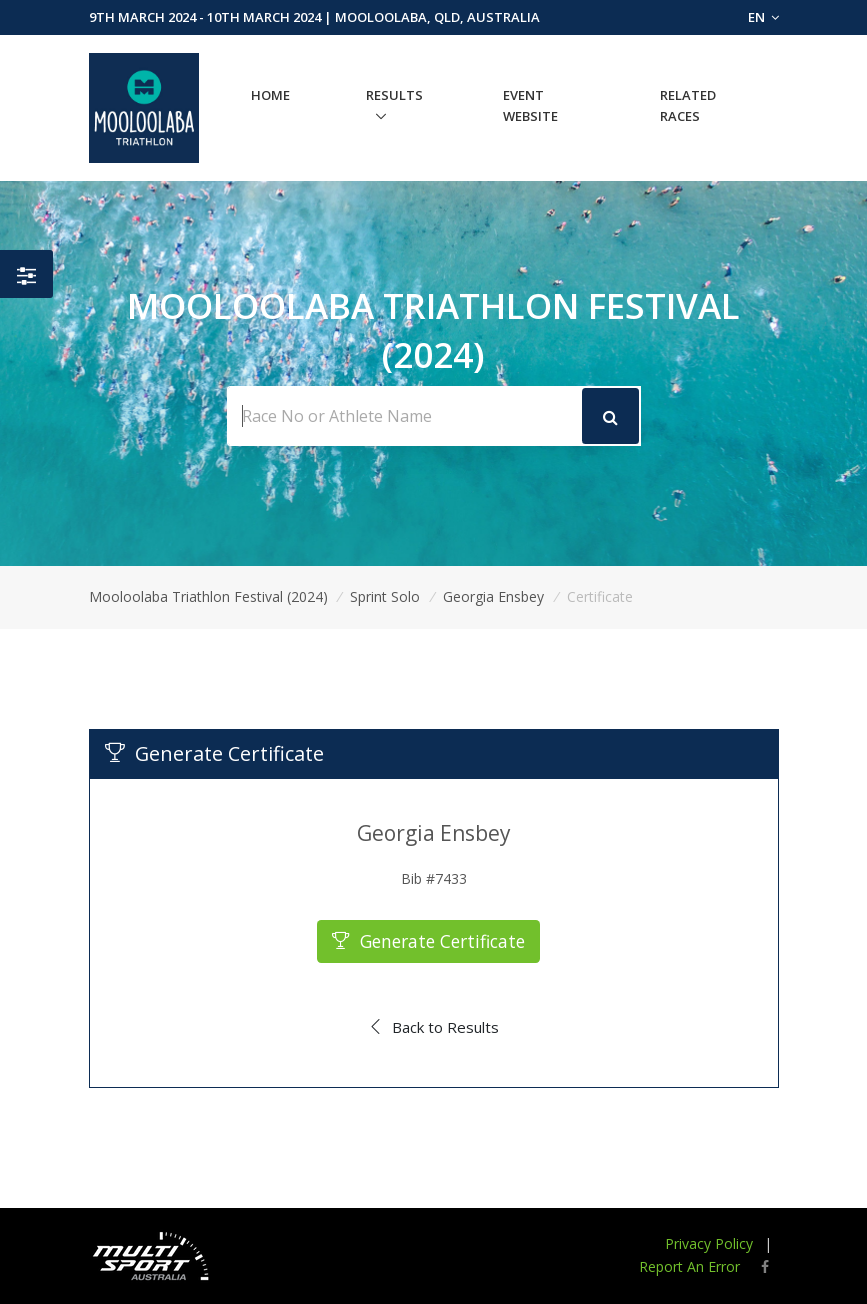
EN (763, 17)
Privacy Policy (709, 1243)
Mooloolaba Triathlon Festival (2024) (208, 596)
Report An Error (689, 1266)
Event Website (530, 105)
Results (394, 95)
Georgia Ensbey (493, 596)
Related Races (688, 105)
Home (270, 95)
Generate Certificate (428, 941)
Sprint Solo (385, 596)
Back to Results (433, 1027)
